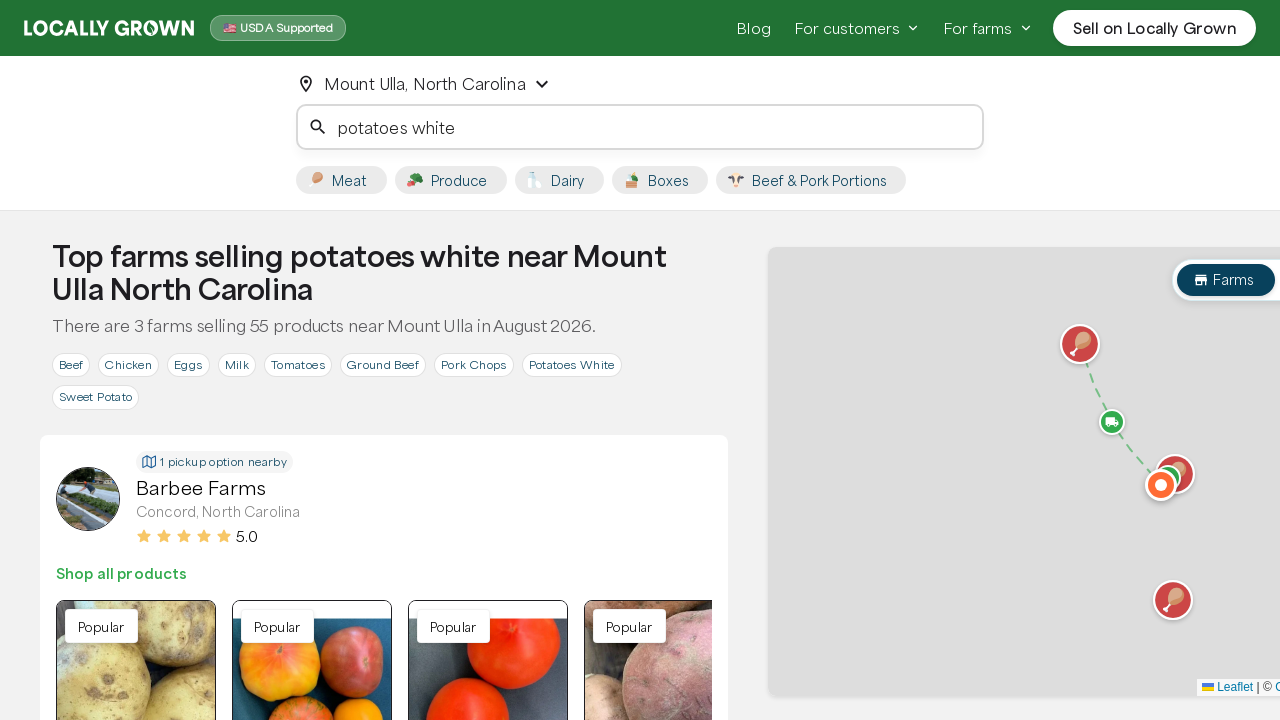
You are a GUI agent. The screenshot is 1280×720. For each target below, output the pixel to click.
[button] (1173, 600)
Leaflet (1227, 687)
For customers (857, 28)
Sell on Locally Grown (1154, 28)
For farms (988, 28)
